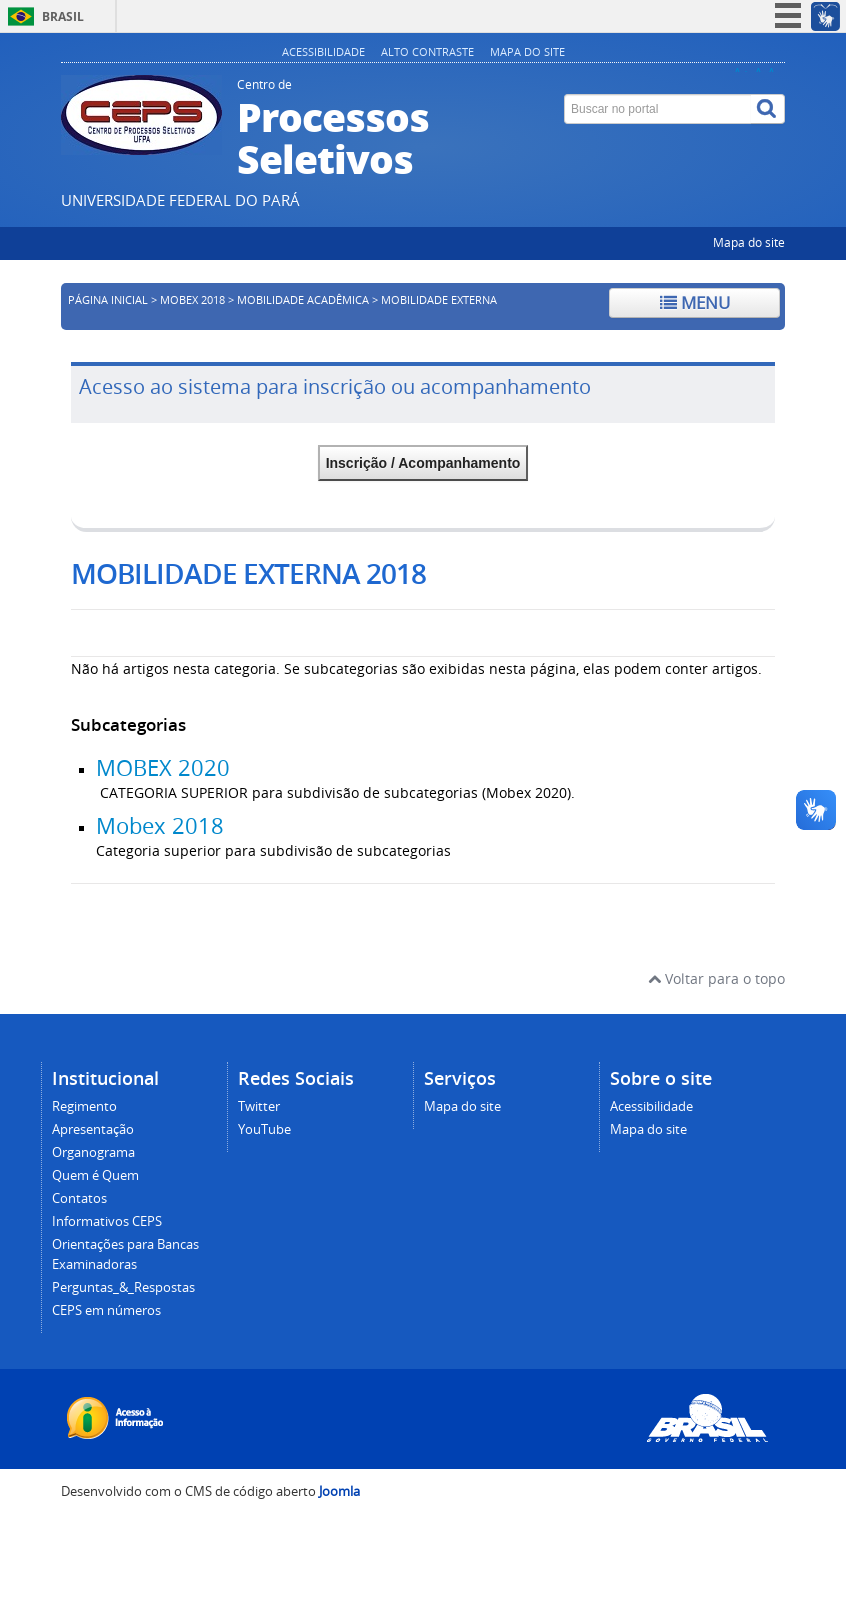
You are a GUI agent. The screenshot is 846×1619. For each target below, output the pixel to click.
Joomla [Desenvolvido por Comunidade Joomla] (339, 1491)
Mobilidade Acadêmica (303, 300)
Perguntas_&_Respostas (123, 1287)
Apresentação (93, 1129)
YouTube (264, 1129)
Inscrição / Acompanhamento (423, 463)
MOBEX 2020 (163, 768)
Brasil (63, 16)
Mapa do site (527, 51)
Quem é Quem (95, 1175)
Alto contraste (427, 51)
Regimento (84, 1106)
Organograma (93, 1152)
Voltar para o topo (716, 978)
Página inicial (108, 300)
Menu (695, 302)
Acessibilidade (323, 51)
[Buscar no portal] (658, 109)
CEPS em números (106, 1310)
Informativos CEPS (107, 1221)
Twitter (259, 1106)
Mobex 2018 (160, 826)
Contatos (79, 1198)
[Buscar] (768, 109)
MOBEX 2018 (192, 300)
